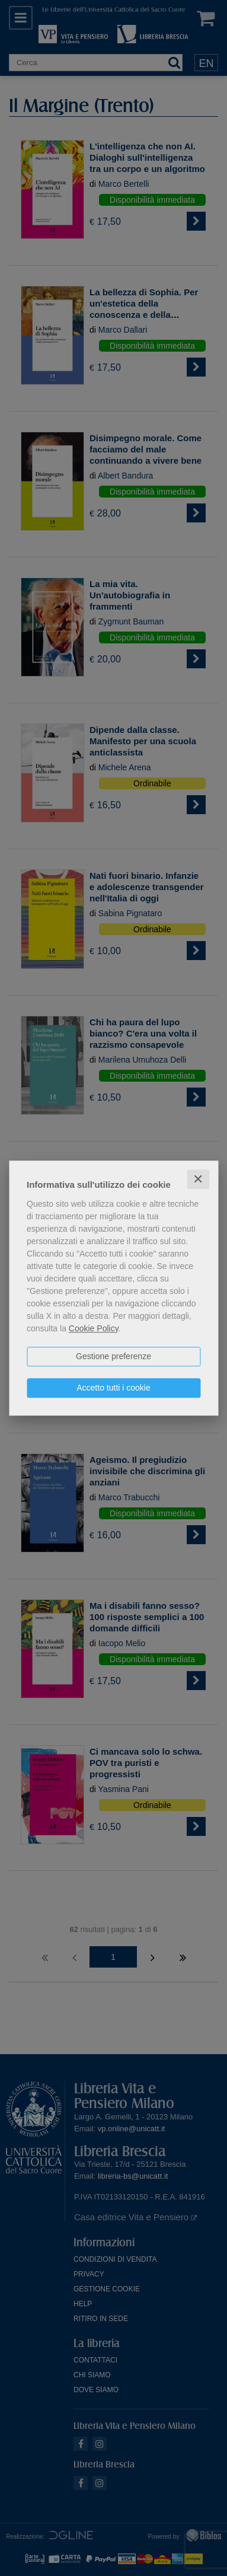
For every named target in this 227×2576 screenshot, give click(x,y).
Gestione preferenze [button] (113, 1356)
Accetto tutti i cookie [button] (113, 1387)
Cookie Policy (94, 1328)
